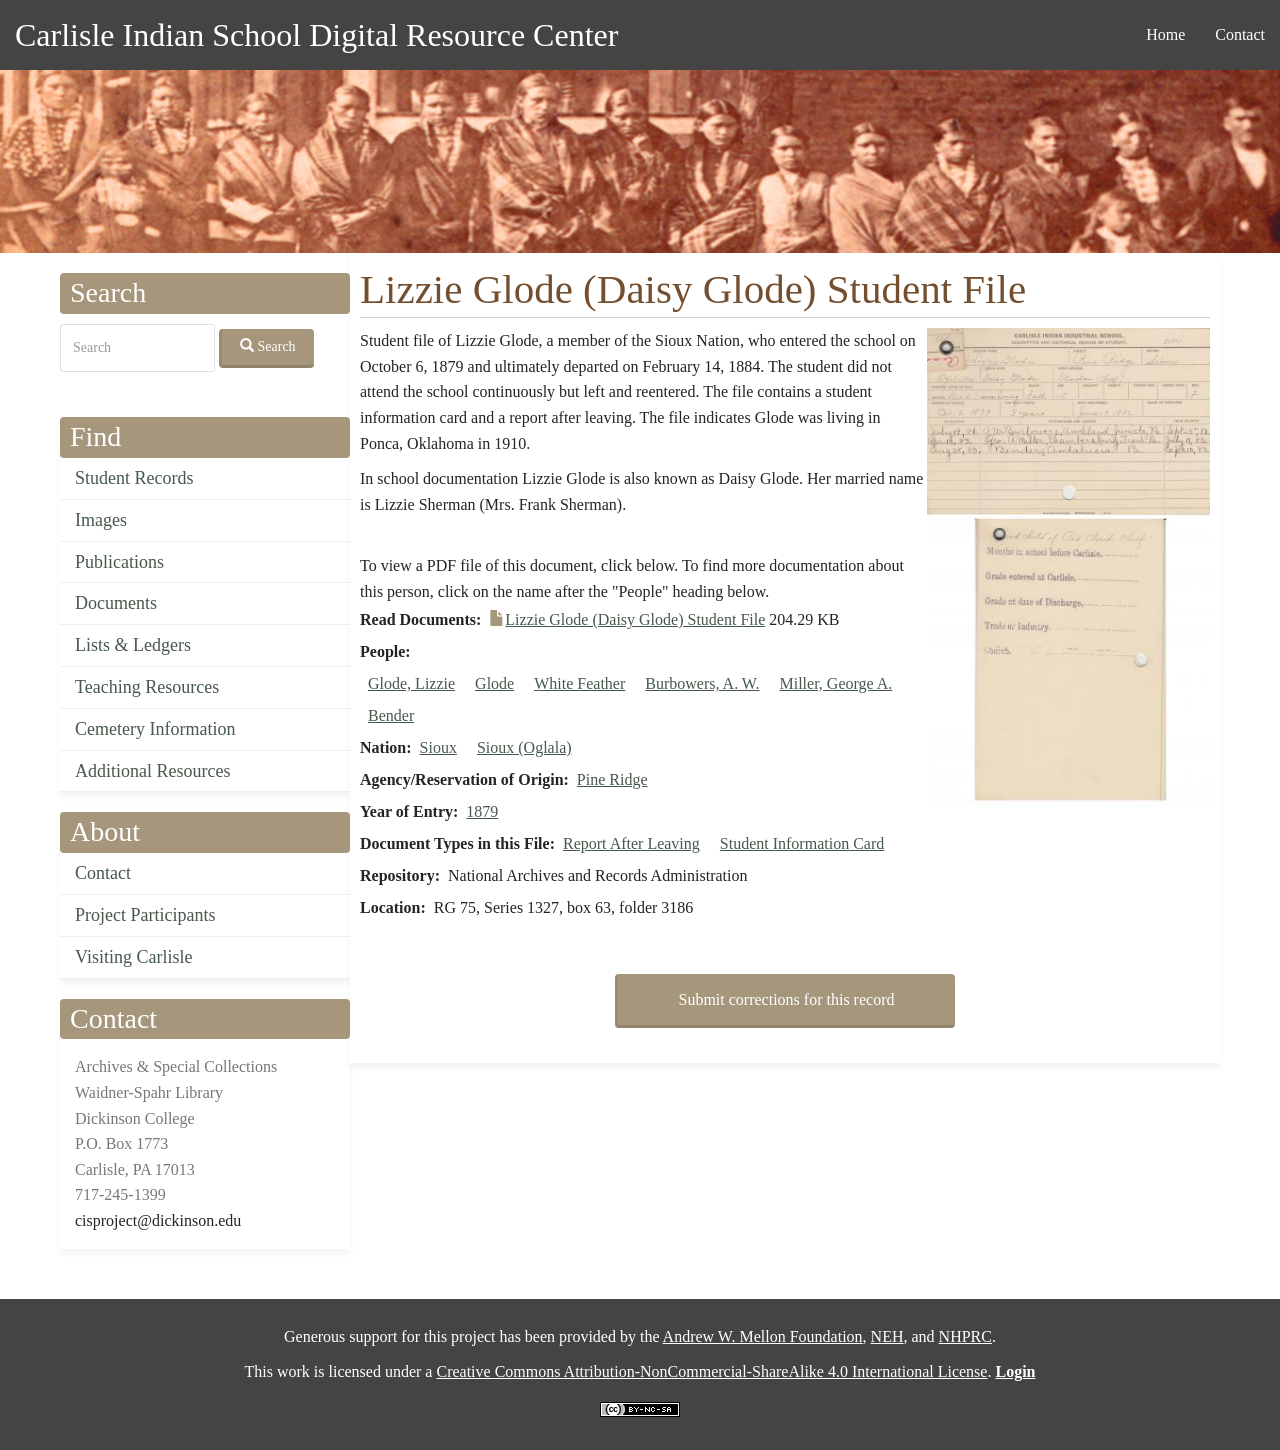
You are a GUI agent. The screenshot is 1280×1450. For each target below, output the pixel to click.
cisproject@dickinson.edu (158, 1220)
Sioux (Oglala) (524, 747)
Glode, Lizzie (411, 683)
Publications (119, 562)
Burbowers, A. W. (702, 683)
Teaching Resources (147, 687)
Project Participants (145, 915)
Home (1165, 34)
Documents (116, 603)
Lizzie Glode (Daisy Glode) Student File (635, 619)
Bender (391, 715)
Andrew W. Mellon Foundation (763, 1336)
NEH (887, 1336)
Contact (1240, 34)
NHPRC (965, 1336)
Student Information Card (802, 843)
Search (268, 346)
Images (101, 520)
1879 (482, 811)
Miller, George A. (836, 683)
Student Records (134, 478)
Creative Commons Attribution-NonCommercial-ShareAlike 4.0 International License (711, 1371)
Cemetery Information (155, 729)
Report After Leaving (631, 843)
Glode (494, 683)
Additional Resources (152, 771)
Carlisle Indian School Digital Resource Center (316, 35)
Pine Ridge (612, 779)
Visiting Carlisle (133, 957)
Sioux (438, 747)
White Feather (579, 683)
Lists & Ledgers (133, 645)
